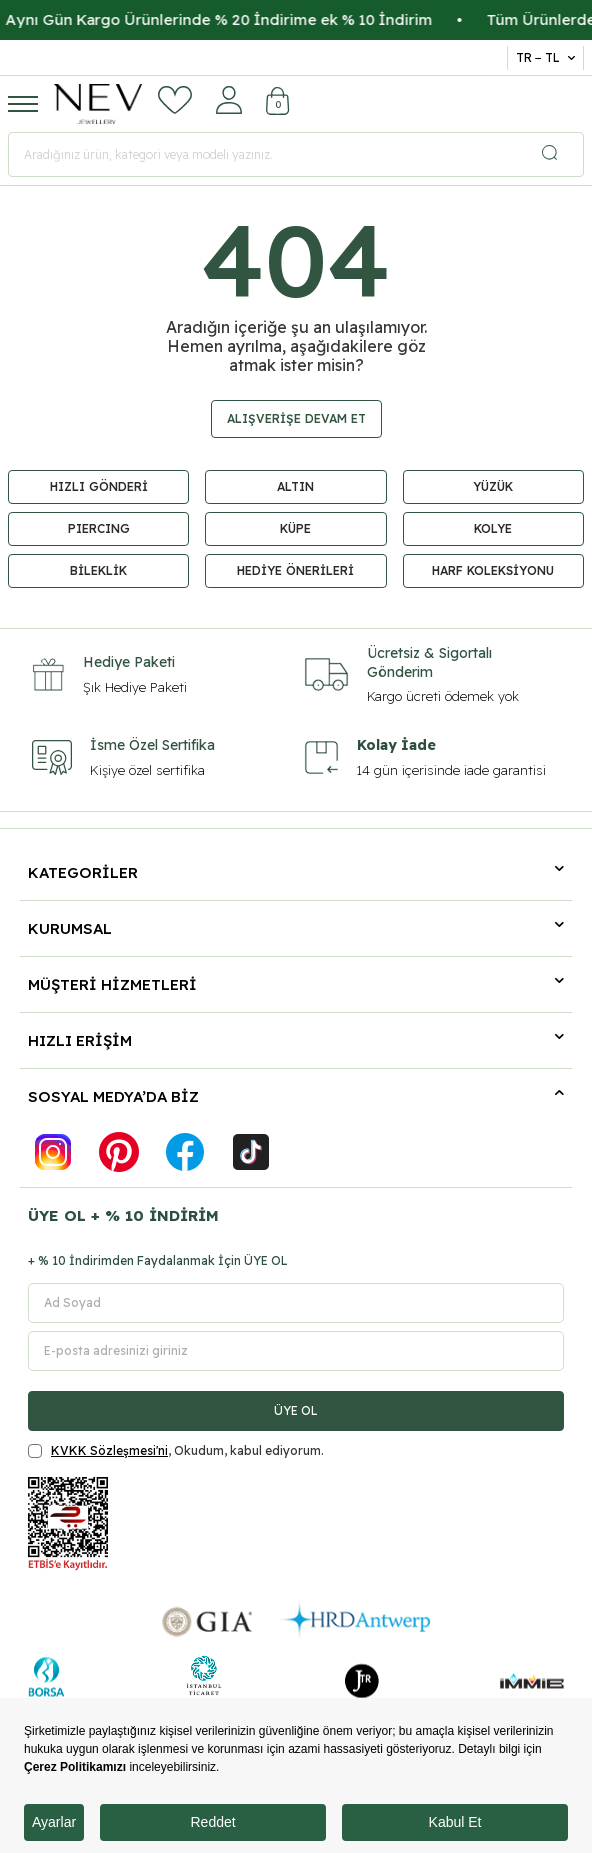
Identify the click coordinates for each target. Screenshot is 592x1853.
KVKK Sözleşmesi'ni (109, 1450)
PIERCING (99, 528)
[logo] (98, 104)
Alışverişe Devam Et (296, 418)
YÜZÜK (493, 486)
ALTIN (295, 486)
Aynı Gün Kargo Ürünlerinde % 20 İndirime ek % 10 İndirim (254, 19)
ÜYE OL (296, 1410)
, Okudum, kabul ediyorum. (176, 1451)
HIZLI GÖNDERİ (99, 486)
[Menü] (23, 103)
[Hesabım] (229, 100)
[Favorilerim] (175, 100)
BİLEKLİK (98, 570)
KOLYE (493, 528)
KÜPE (295, 528)
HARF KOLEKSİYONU (493, 570)
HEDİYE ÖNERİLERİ (295, 570)
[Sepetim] (278, 103)
